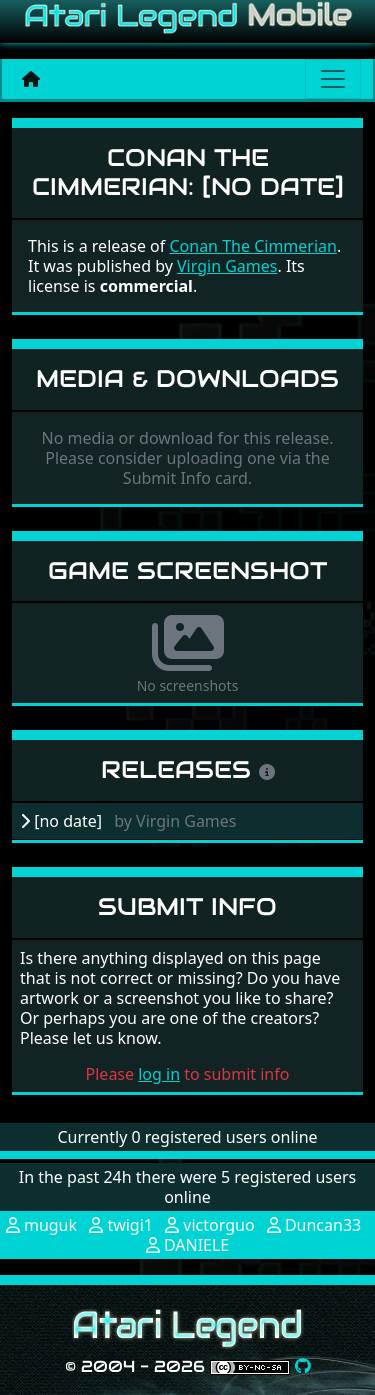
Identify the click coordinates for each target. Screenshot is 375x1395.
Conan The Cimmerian (252, 246)
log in (159, 1074)
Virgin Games (227, 266)
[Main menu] (333, 79)
